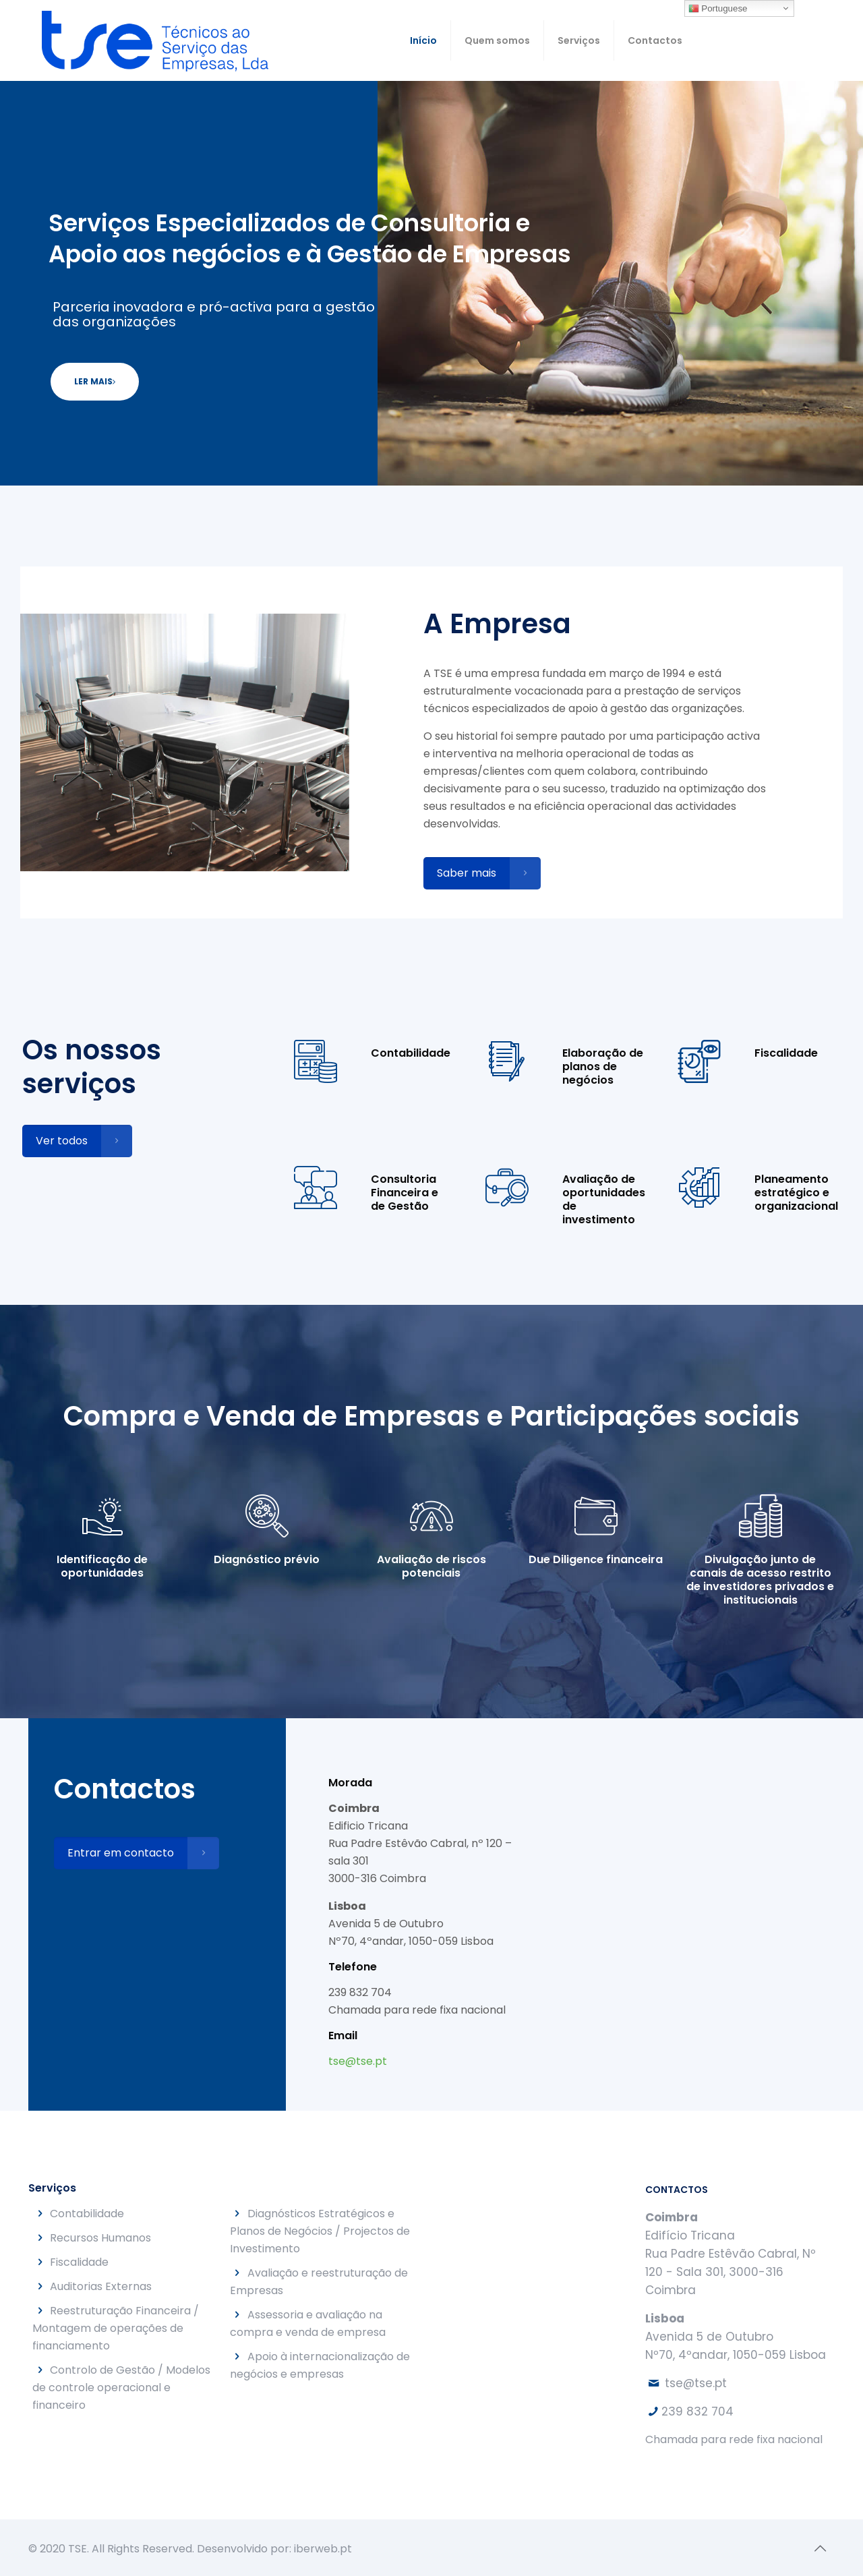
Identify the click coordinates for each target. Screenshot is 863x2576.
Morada (350, 1782)
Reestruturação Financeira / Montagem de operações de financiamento (115, 2328)
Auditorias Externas (101, 2286)
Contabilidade (87, 2213)
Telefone (352, 1966)
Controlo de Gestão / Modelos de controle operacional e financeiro (121, 2387)
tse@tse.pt (357, 2061)
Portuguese (718, 8)
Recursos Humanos (100, 2238)
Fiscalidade (79, 2262)
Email (342, 2035)
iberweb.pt (323, 2548)
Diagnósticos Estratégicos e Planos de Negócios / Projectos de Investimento (320, 2231)
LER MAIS (94, 381)
